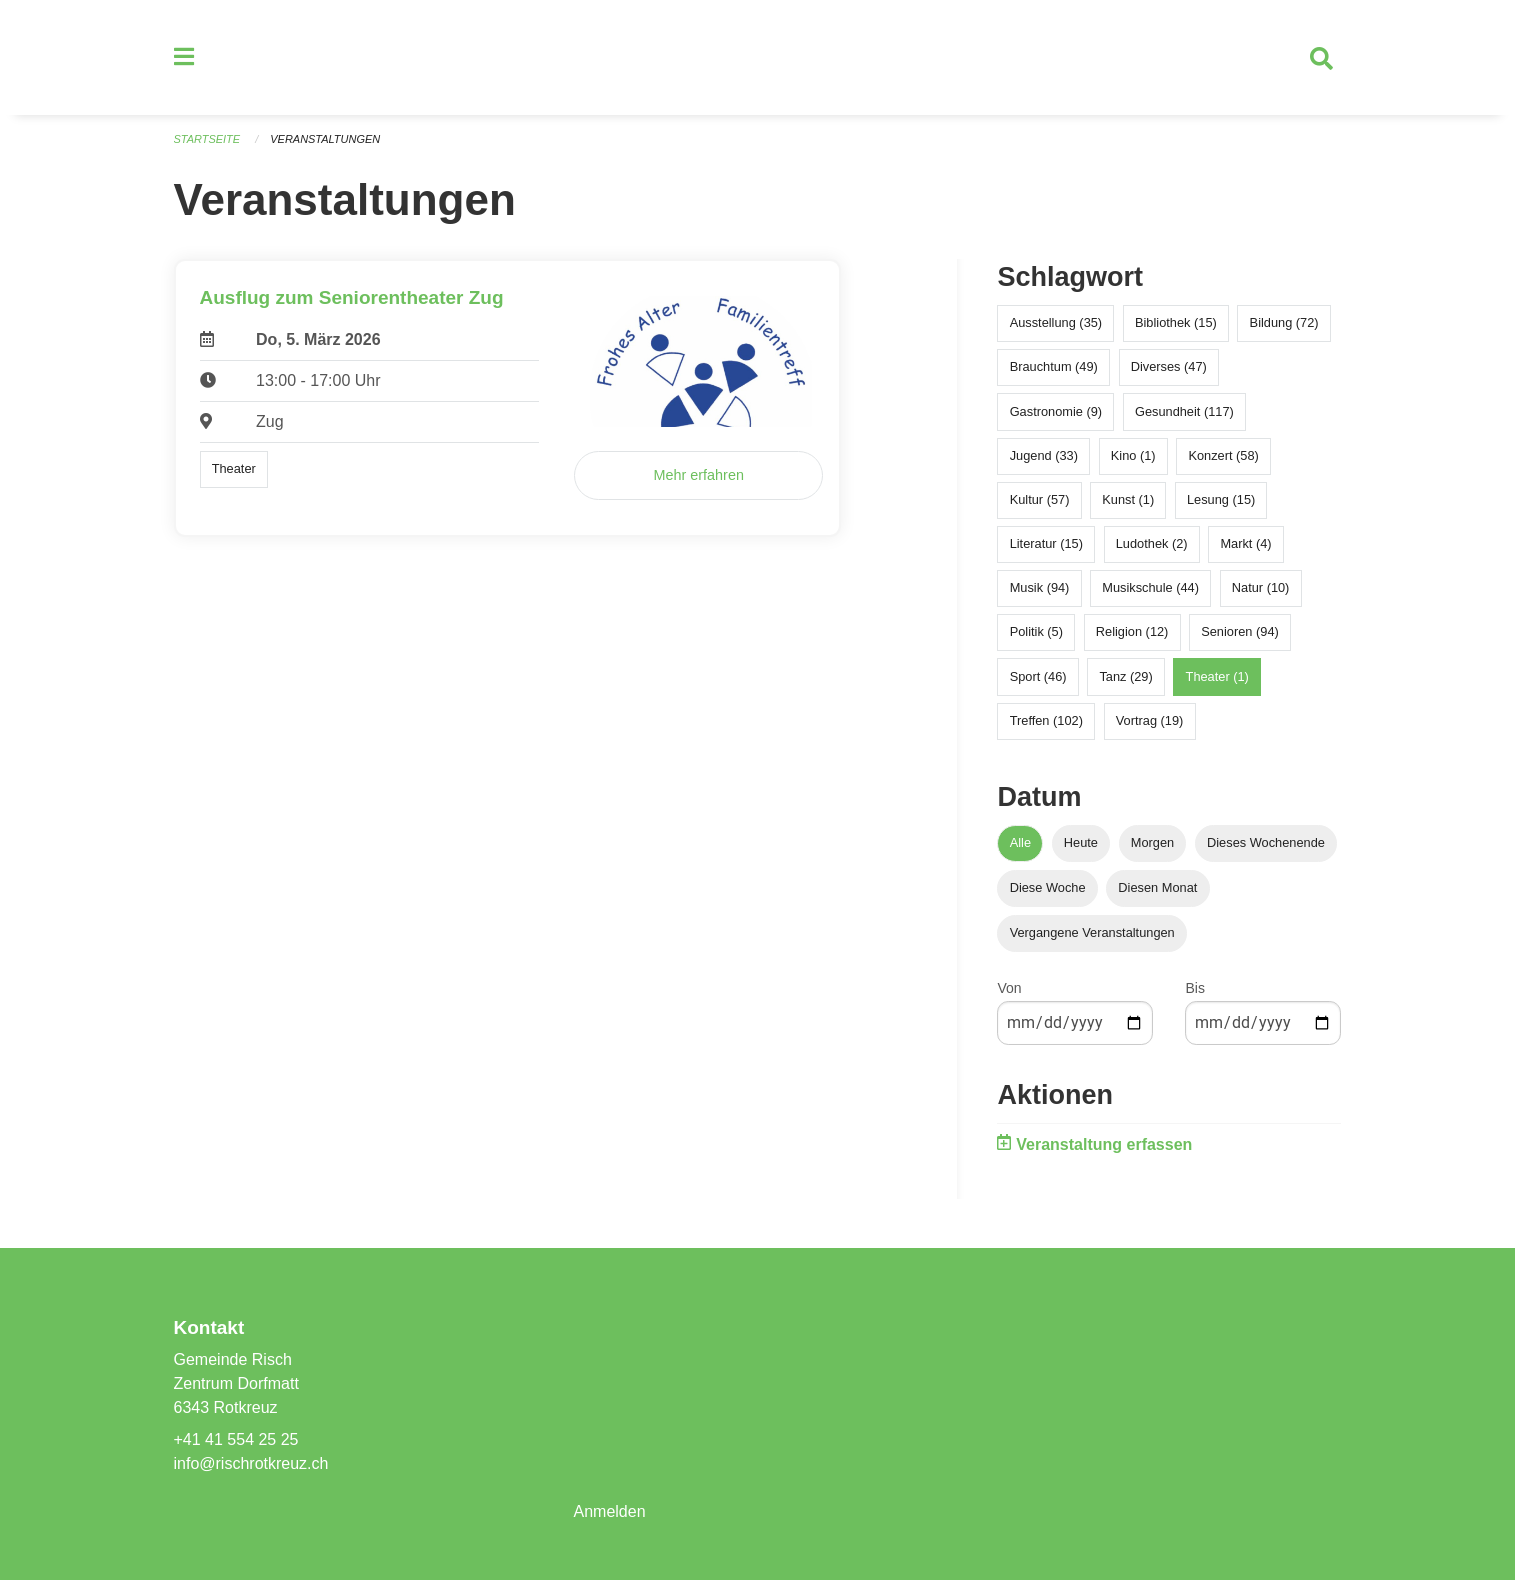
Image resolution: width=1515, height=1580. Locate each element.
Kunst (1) (1128, 500)
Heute (1081, 842)
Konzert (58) (1223, 455)
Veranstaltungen (325, 140)
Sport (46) (1038, 676)
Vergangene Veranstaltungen (1092, 933)
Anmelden (609, 1511)
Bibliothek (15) (1176, 323)
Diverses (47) (1169, 367)
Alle (1020, 842)
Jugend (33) (1044, 455)
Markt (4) (1245, 544)
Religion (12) (1132, 632)
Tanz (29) (1125, 676)
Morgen (1152, 842)
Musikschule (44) (1150, 588)
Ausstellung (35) (1056, 323)
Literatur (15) (1046, 544)
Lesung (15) (1221, 500)
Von (1009, 989)
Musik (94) (1040, 588)
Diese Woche (1048, 888)
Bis (1194, 989)
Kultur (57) (1040, 500)
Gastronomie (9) (1056, 411)
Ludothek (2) (1152, 544)
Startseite (207, 140)
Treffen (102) (1046, 721)
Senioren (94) (1240, 632)
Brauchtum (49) (1054, 367)
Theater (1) (1217, 676)
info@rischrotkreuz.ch (251, 1463)
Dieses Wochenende (1266, 842)
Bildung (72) (1284, 323)
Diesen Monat (1157, 888)
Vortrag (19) (1150, 721)
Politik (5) (1036, 632)
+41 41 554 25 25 (236, 1439)
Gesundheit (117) (1184, 411)
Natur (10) (1261, 588)
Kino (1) (1133, 455)
